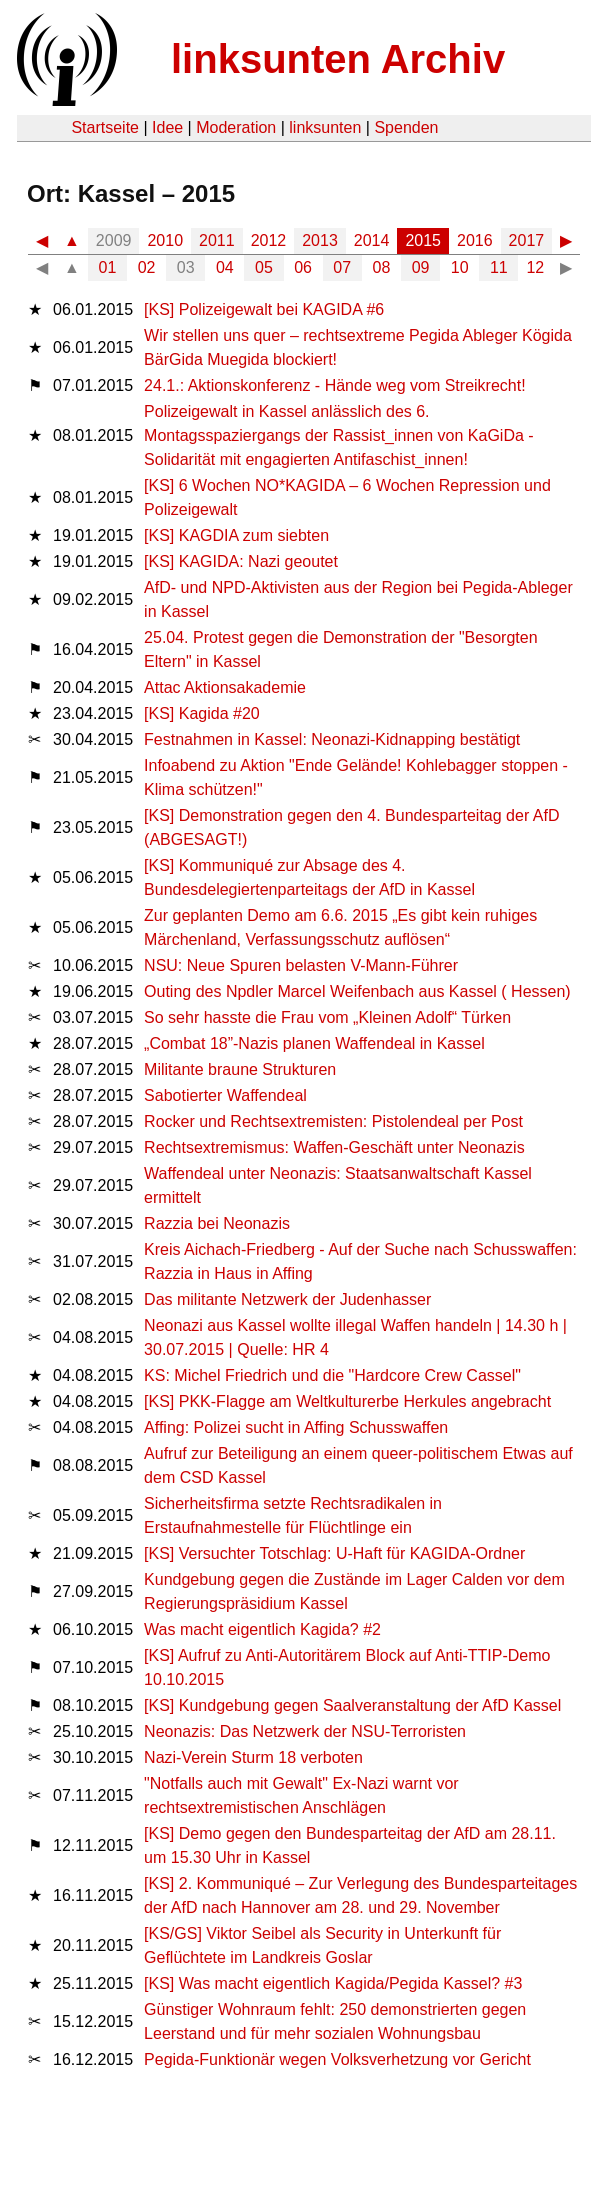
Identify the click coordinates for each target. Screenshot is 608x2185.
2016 (475, 240)
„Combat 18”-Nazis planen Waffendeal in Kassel (314, 1043)
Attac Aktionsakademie (225, 687)
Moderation (236, 127)
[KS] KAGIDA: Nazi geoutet (241, 561)
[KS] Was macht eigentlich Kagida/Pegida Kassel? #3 (333, 1983)
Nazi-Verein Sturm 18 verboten (253, 1757)
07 (342, 267)
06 (303, 267)
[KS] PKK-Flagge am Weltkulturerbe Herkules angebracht (347, 1401)
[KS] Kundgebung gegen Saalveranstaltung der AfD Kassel (352, 1705)
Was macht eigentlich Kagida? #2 (262, 1629)
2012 (269, 240)
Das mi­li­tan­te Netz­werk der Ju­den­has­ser (287, 1299)
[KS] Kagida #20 (202, 713)
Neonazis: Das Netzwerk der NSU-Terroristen (305, 1731)
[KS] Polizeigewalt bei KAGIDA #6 (264, 309)
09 (421, 267)
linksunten (325, 127)
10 (460, 267)
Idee (167, 127)
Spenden (406, 127)
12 (535, 267)
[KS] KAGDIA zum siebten (236, 535)
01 (108, 267)
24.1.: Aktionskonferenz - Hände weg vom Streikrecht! (335, 385)
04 (225, 267)
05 (264, 267)
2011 (217, 240)
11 (499, 267)
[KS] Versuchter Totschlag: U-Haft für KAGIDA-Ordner (334, 1553)
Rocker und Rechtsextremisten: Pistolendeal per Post (333, 1121)
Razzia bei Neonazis (217, 1223)
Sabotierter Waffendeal (225, 1095)
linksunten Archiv (338, 59)
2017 (527, 240)
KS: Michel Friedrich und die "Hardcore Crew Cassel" (332, 1375)
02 (147, 267)
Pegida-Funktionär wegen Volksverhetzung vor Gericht (337, 2059)
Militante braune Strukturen (240, 1069)
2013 (320, 240)
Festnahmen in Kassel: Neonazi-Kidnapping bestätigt (332, 739)
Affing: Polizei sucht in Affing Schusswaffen (296, 1427)
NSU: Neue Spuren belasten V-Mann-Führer (301, 965)
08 (382, 267)
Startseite (105, 127)
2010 (165, 240)
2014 (372, 240)
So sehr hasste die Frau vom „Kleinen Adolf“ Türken (327, 1017)
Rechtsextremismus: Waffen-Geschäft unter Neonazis (334, 1147)
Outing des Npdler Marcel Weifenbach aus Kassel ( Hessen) (357, 991)
